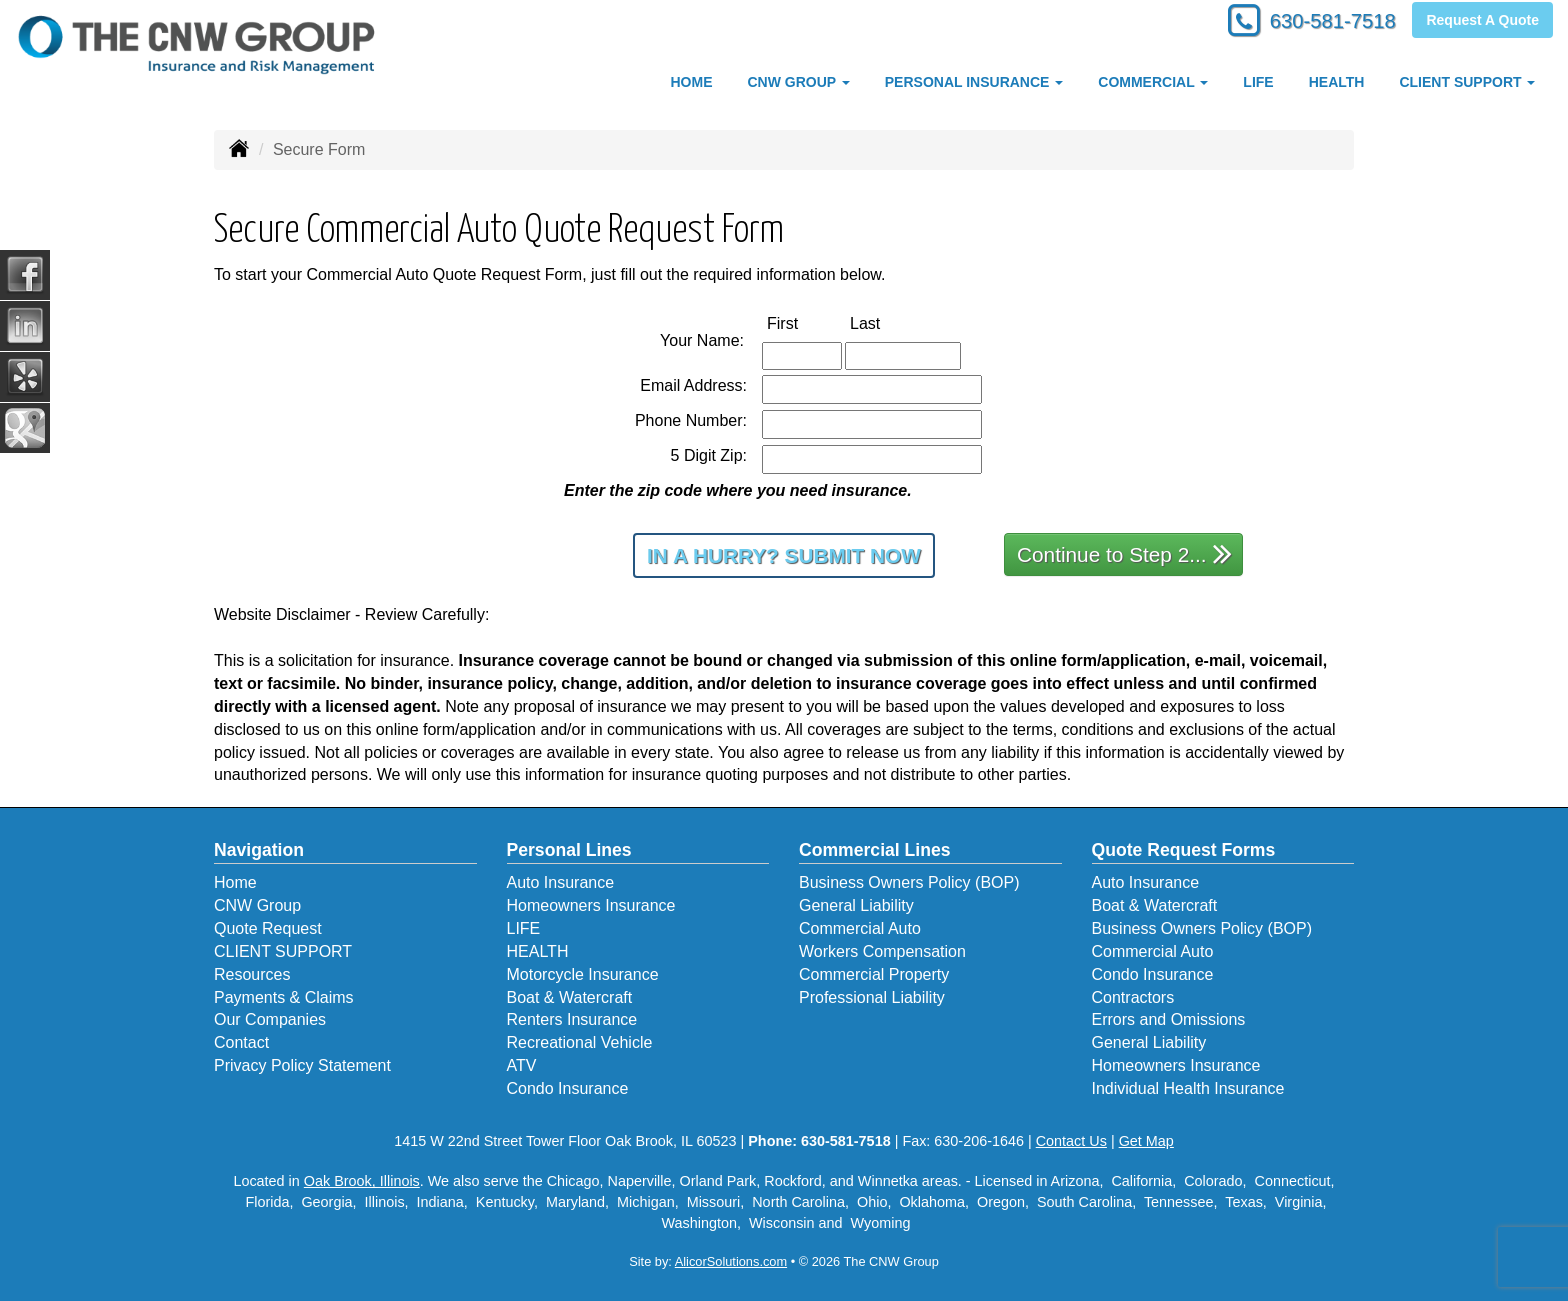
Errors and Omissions (1169, 1019)
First (803, 322)
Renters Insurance (572, 1019)
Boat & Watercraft (570, 997)
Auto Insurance (561, 882)
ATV (522, 1065)
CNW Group (257, 905)
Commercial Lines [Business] (875, 850)
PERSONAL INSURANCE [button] (974, 82)
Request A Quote (1482, 22)
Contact (241, 1042)
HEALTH (1337, 82)
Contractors (1133, 997)
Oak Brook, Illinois (362, 1181)
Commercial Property (874, 974)
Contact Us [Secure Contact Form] (1071, 1141)
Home (235, 882)
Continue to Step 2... (1124, 553)
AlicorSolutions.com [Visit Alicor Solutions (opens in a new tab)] (731, 1261)
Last (886, 322)
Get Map (1146, 1141)
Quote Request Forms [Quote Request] (1184, 850)
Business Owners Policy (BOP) (909, 882)
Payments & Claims (284, 997)
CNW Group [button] (798, 82)
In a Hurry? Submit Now (784, 555)
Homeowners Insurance (591, 905)
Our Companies (270, 1019)
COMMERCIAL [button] (1153, 82)
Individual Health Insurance (1188, 1088)
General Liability (856, 905)
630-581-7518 (1323, 22)
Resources (252, 974)
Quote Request (268, 928)
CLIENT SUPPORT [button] (1467, 82)
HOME (691, 82)
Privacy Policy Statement (302, 1065)
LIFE (1258, 82)
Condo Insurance (568, 1088)
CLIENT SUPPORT (283, 951)
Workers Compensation (882, 951)
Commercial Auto (860, 928)
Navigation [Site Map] (259, 850)
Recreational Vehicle (580, 1042)
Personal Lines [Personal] (569, 850)
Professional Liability (872, 997)
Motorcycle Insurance (583, 974)
